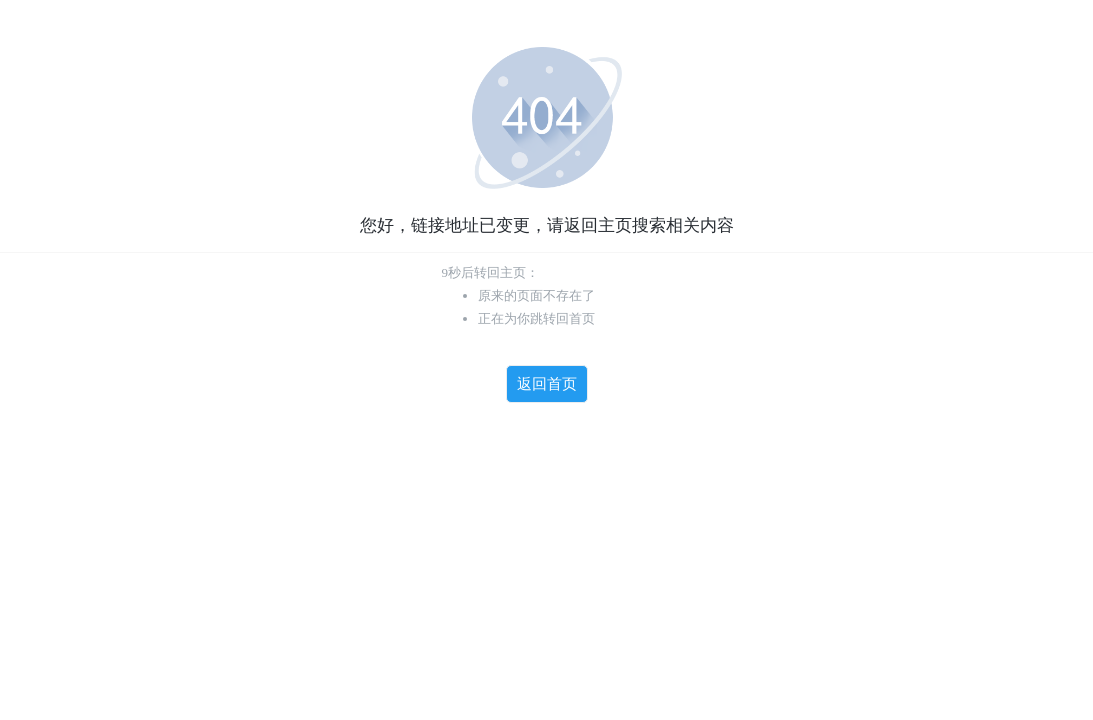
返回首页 (547, 384)
